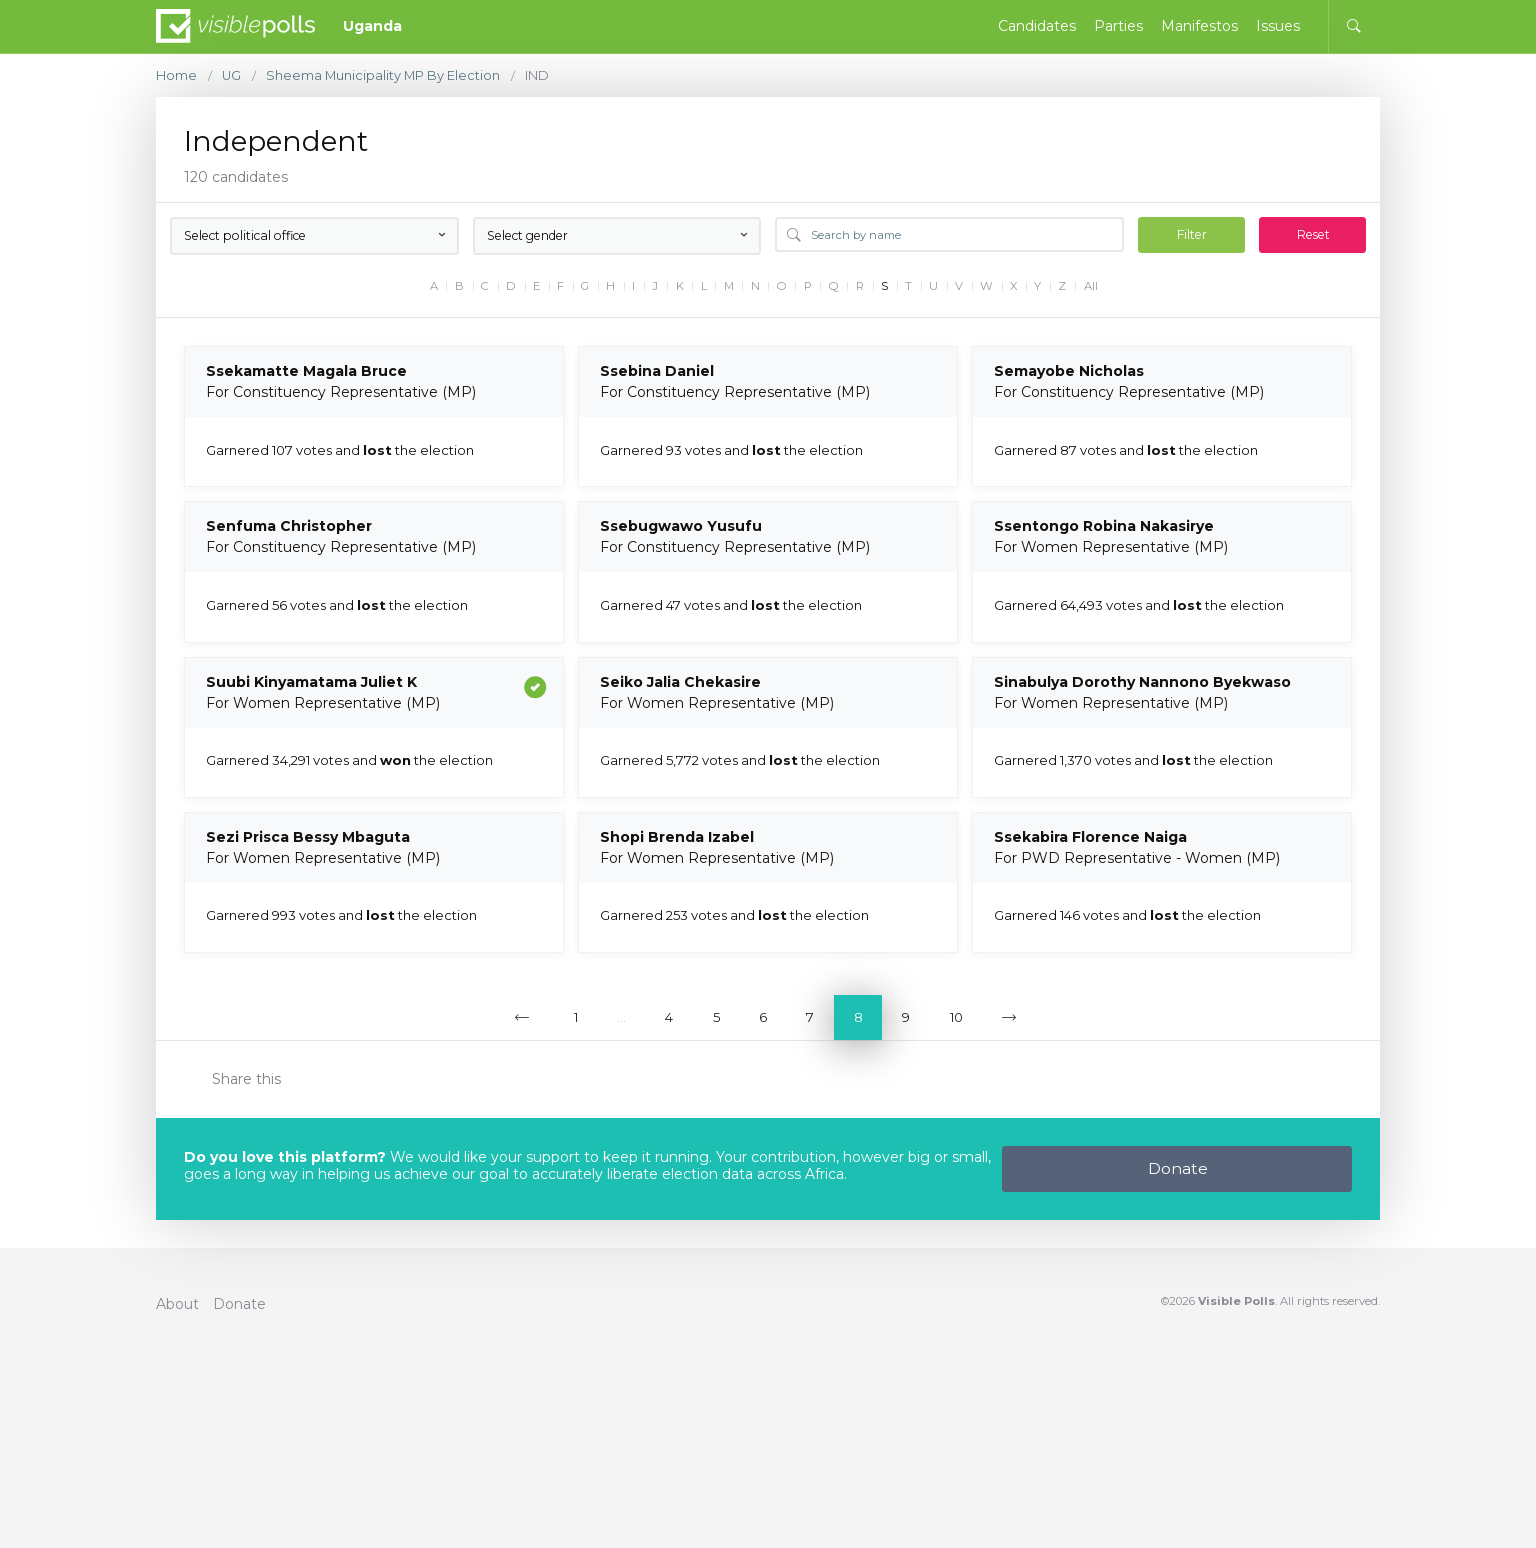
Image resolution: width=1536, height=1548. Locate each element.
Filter (1192, 234)
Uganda (372, 26)
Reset (1313, 234)
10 (956, 1017)
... (621, 1017)
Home (176, 75)
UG (232, 75)
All (1091, 286)
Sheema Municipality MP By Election (385, 75)
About (177, 1304)
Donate (1178, 1168)
